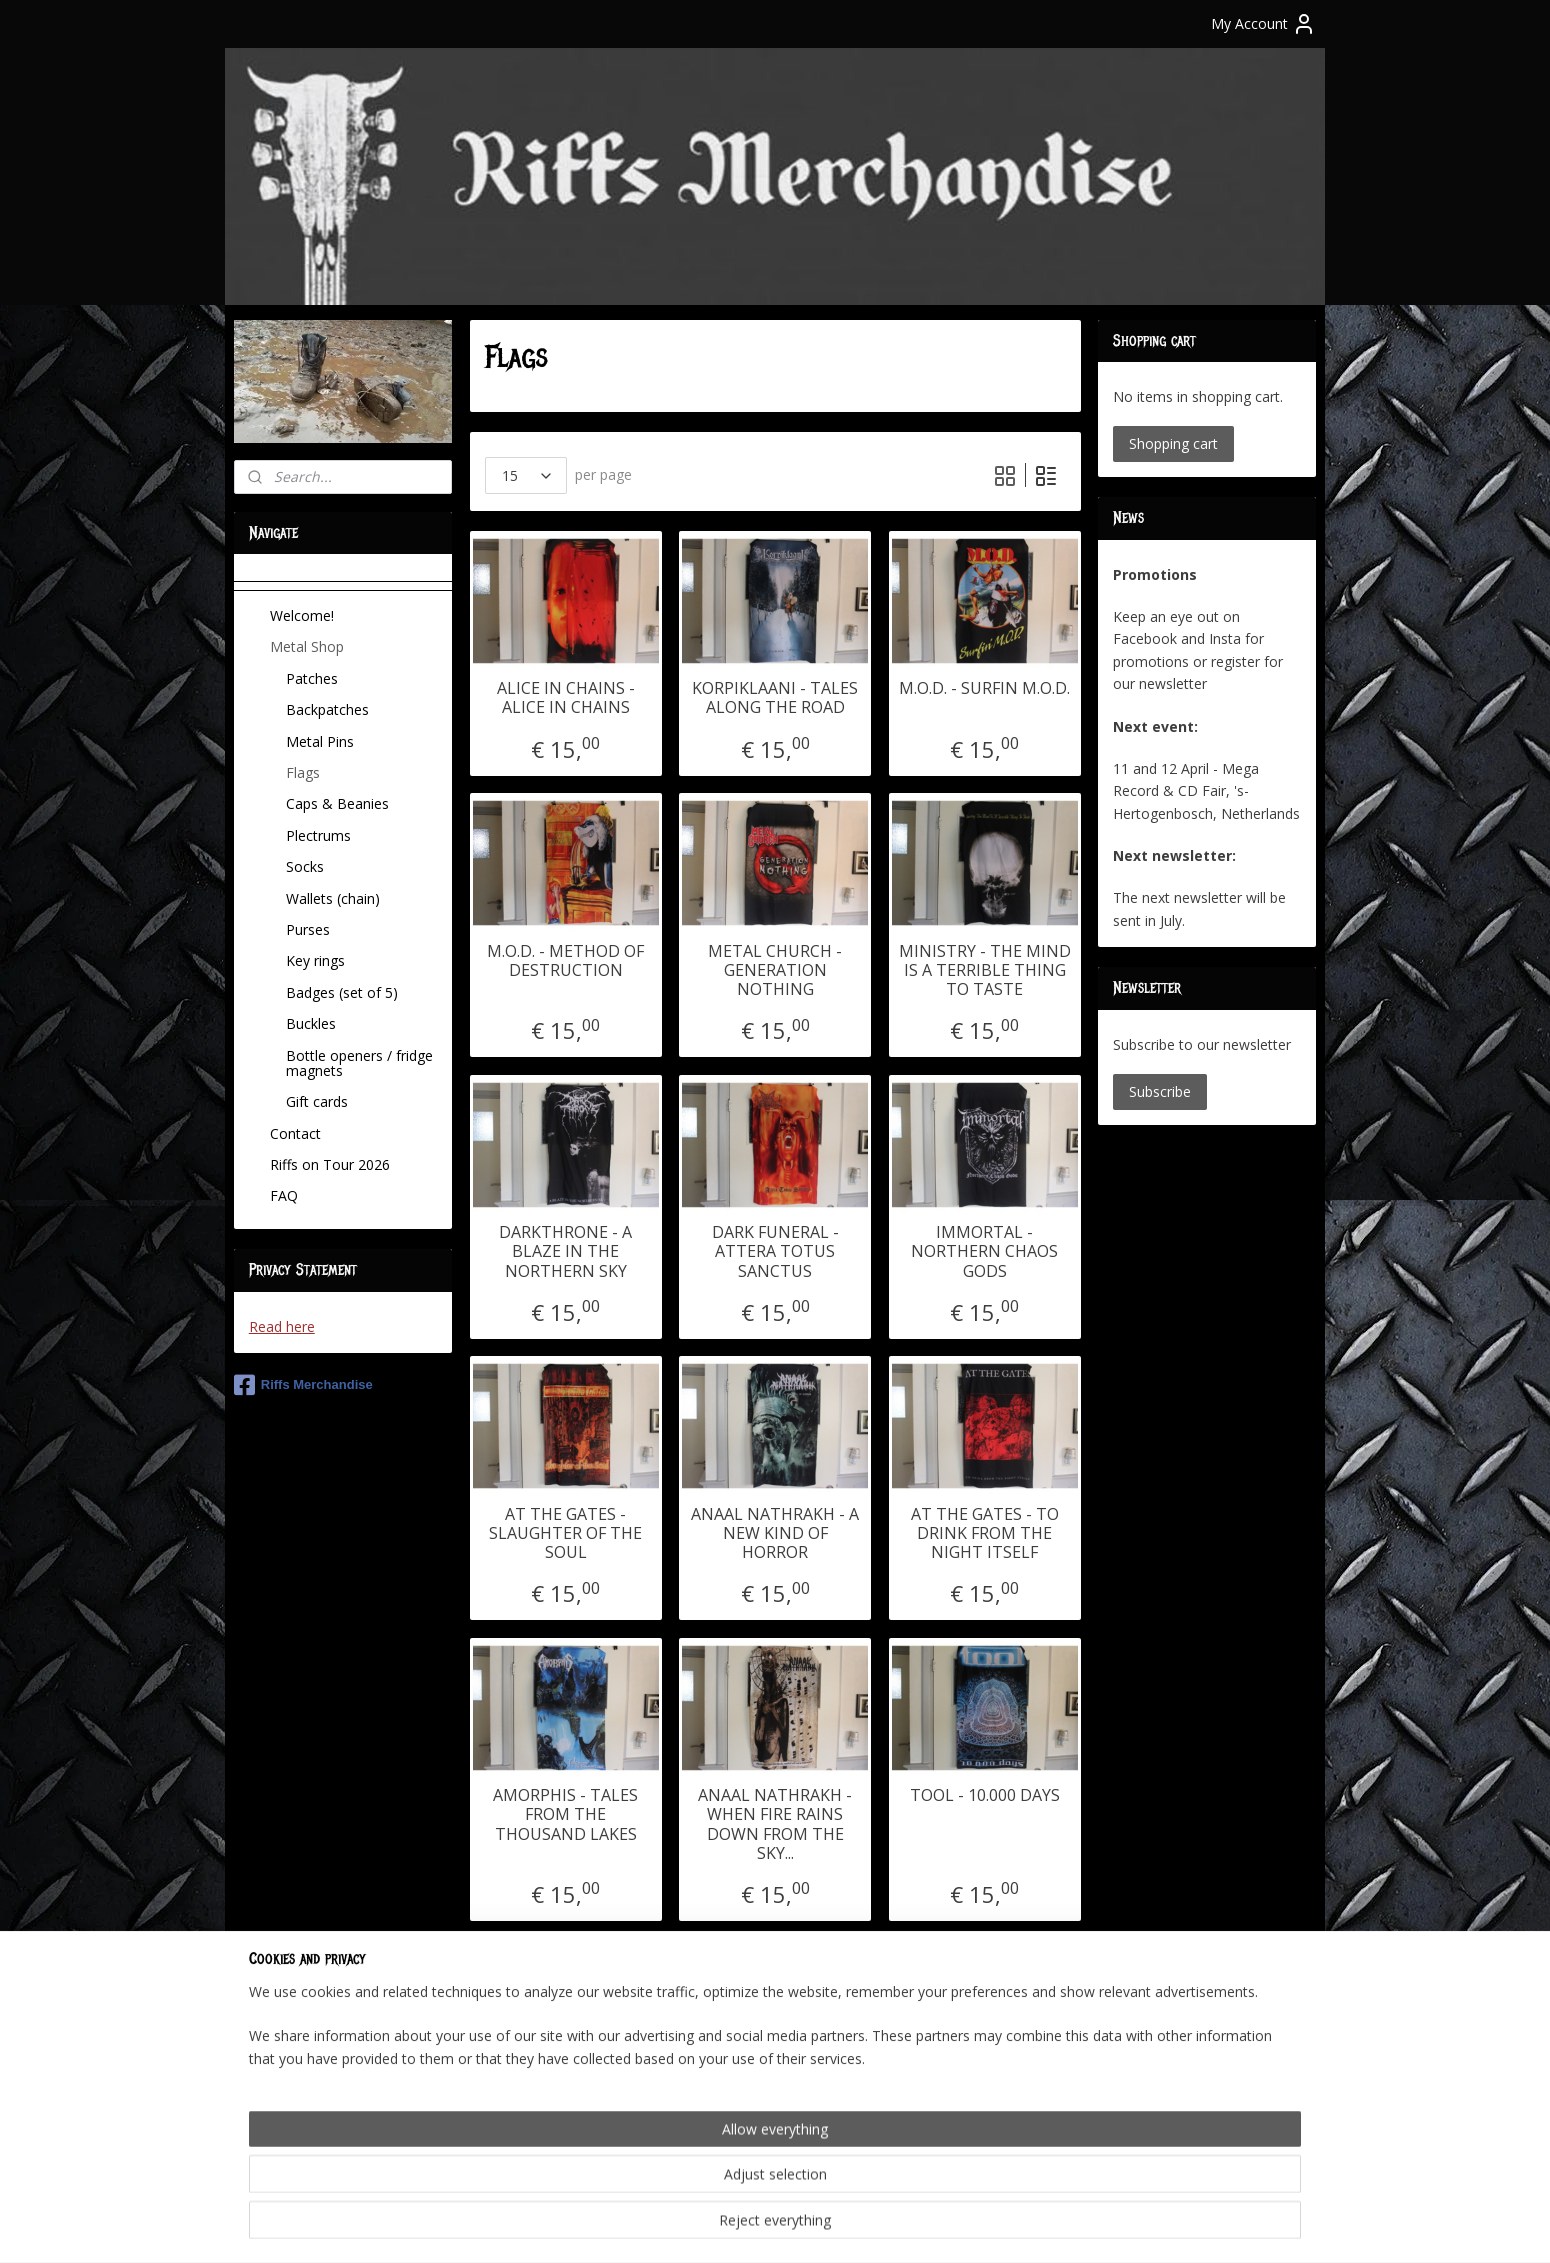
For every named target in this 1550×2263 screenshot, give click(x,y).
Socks (305, 866)
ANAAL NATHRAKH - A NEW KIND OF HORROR (775, 1534)
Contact (295, 1133)
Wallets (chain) (333, 898)
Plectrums (318, 835)
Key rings (315, 960)
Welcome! (302, 615)
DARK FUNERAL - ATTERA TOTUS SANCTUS (774, 1252)
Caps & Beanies (337, 803)
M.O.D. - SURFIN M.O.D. (984, 688)
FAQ (284, 1195)
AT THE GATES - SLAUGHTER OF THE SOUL (565, 1534)
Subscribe (1160, 1091)
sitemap (707, 2226)
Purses (308, 929)
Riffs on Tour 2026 (330, 1164)
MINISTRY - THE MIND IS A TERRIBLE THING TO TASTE (984, 971)
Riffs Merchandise (303, 1385)
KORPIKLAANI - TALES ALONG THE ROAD (775, 698)
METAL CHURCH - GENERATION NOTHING (775, 971)
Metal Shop (307, 646)
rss (749, 2226)
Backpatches (327, 709)
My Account (1263, 24)
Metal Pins (320, 741)
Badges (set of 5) (342, 992)
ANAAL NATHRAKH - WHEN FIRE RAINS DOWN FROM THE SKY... (775, 1824)
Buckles (311, 1023)
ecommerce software (828, 2226)
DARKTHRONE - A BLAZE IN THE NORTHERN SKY (565, 1252)
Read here (282, 1326)
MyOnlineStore (1005, 2226)
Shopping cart (1173, 443)
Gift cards (317, 1101)
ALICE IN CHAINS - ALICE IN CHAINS (565, 698)
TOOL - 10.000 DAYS (984, 1795)
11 (885, 2028)
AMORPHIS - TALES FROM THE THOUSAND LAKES (565, 1815)
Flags (303, 772)
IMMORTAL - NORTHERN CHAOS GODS (984, 1252)
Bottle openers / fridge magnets (359, 1063)
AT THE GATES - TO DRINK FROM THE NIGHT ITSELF (984, 1534)
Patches (312, 678)
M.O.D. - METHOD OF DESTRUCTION (565, 961)
